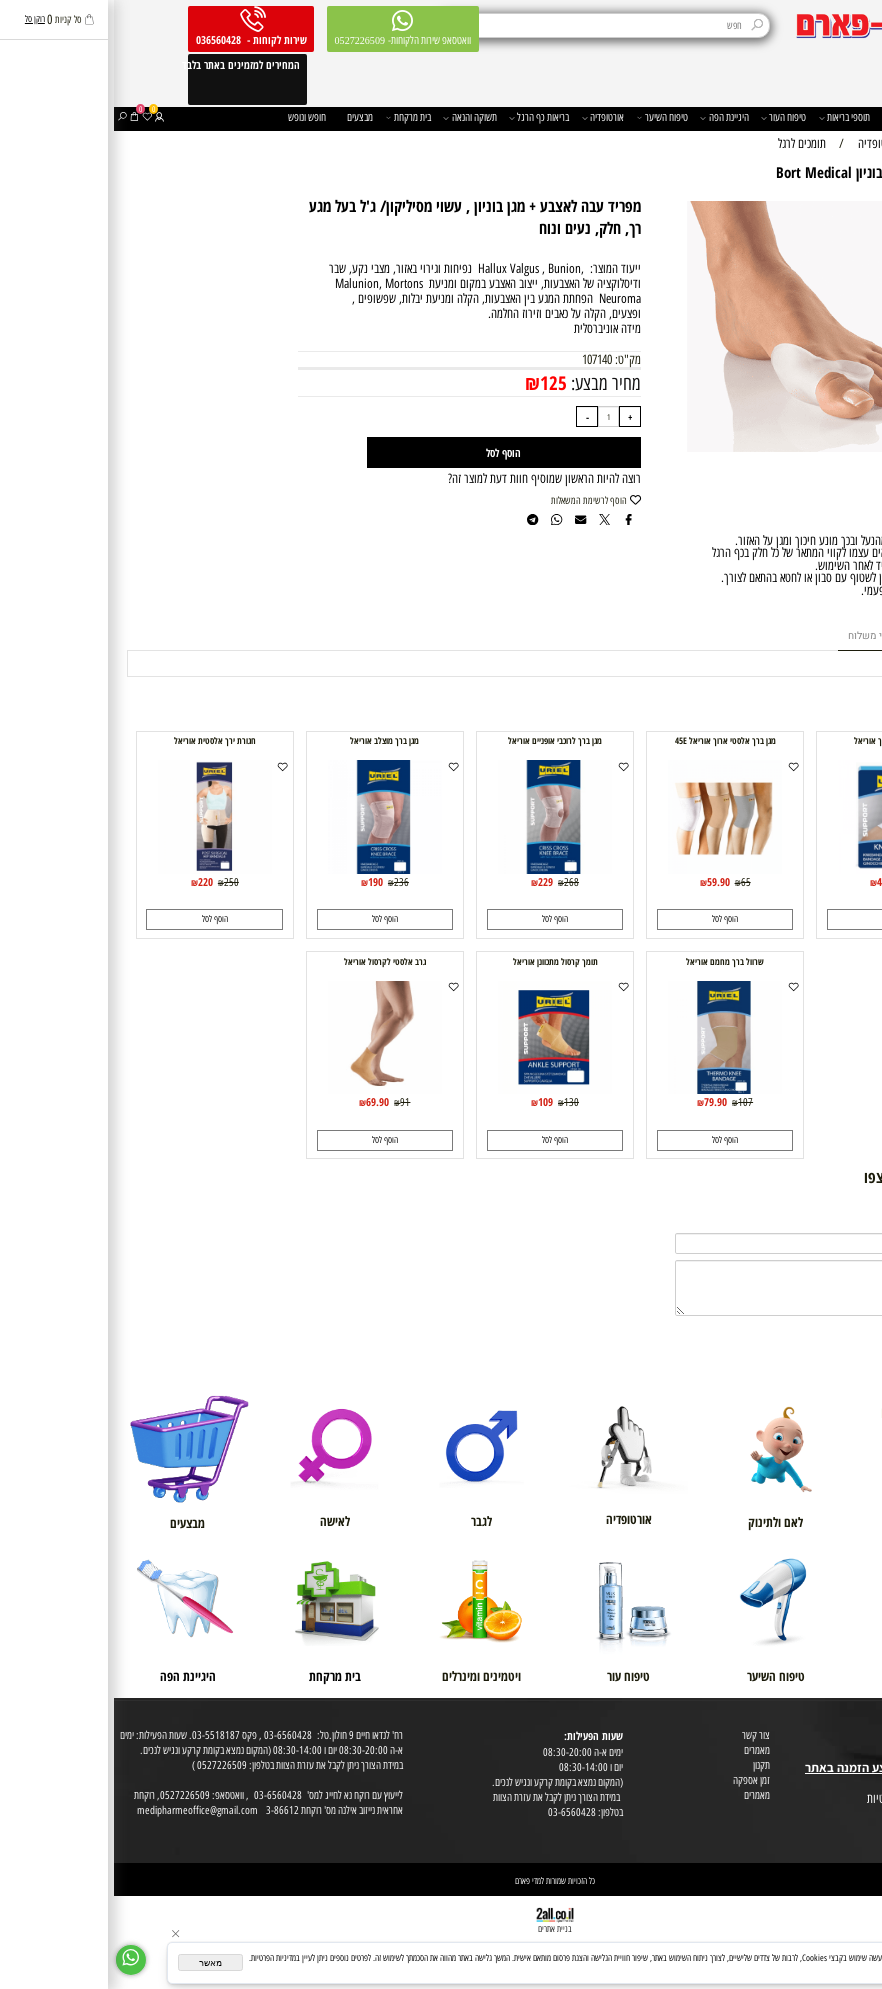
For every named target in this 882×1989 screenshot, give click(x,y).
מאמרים (643, 1750)
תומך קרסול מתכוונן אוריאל (441, 962)
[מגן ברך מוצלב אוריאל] (270, 869)
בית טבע (863, 1752)
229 (431, 881)
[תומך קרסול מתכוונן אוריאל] (440, 1089)
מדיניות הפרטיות (795, 1968)
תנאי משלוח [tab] (759, 635)
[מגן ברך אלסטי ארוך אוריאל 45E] (610, 869)
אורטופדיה (489, 118)
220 (91, 881)
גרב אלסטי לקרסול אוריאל (271, 962)
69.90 (263, 1101)
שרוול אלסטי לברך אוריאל (781, 741)
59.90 (604, 881)
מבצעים (246, 117)
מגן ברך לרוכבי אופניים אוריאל (441, 741)
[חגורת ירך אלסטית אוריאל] (100, 869)
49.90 (774, 881)
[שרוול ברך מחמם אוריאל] (610, 1089)
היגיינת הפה (610, 118)
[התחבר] (45, 118)
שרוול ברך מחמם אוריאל (611, 962)
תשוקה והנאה (355, 118)
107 (631, 1102)
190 (261, 881)
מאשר (96, 1963)
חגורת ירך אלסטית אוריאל (101, 741)
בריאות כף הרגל (425, 118)
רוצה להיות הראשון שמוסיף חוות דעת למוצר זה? (430, 478)
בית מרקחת (294, 118)
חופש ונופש (193, 117)
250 (117, 882)
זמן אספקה (637, 1780)
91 (291, 1102)
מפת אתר (861, 1784)
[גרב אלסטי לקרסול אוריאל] (270, 1089)
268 (457, 882)
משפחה (786, 118)
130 (457, 1102)
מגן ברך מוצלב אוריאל (270, 741)
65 (632, 882)
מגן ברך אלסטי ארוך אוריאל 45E (611, 741)
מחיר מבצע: (490, 383)
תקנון (647, 1765)
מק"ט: (514, 359)
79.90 (601, 1101)
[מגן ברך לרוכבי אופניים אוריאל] (440, 869)
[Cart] (20, 118)
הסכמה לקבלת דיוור (845, 1829)
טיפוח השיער (548, 118)
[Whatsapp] (17, 1960)
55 (802, 882)
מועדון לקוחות (854, 1737)
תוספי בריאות (730, 118)
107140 (483, 359)
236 (287, 882)
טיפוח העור (669, 118)
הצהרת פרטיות (852, 1814)
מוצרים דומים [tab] (831, 635)
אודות (868, 1722)
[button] (781, 919)
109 (431, 1101)
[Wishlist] (33, 118)
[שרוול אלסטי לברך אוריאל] (780, 869)
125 (439, 383)
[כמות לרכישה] (494, 416)
